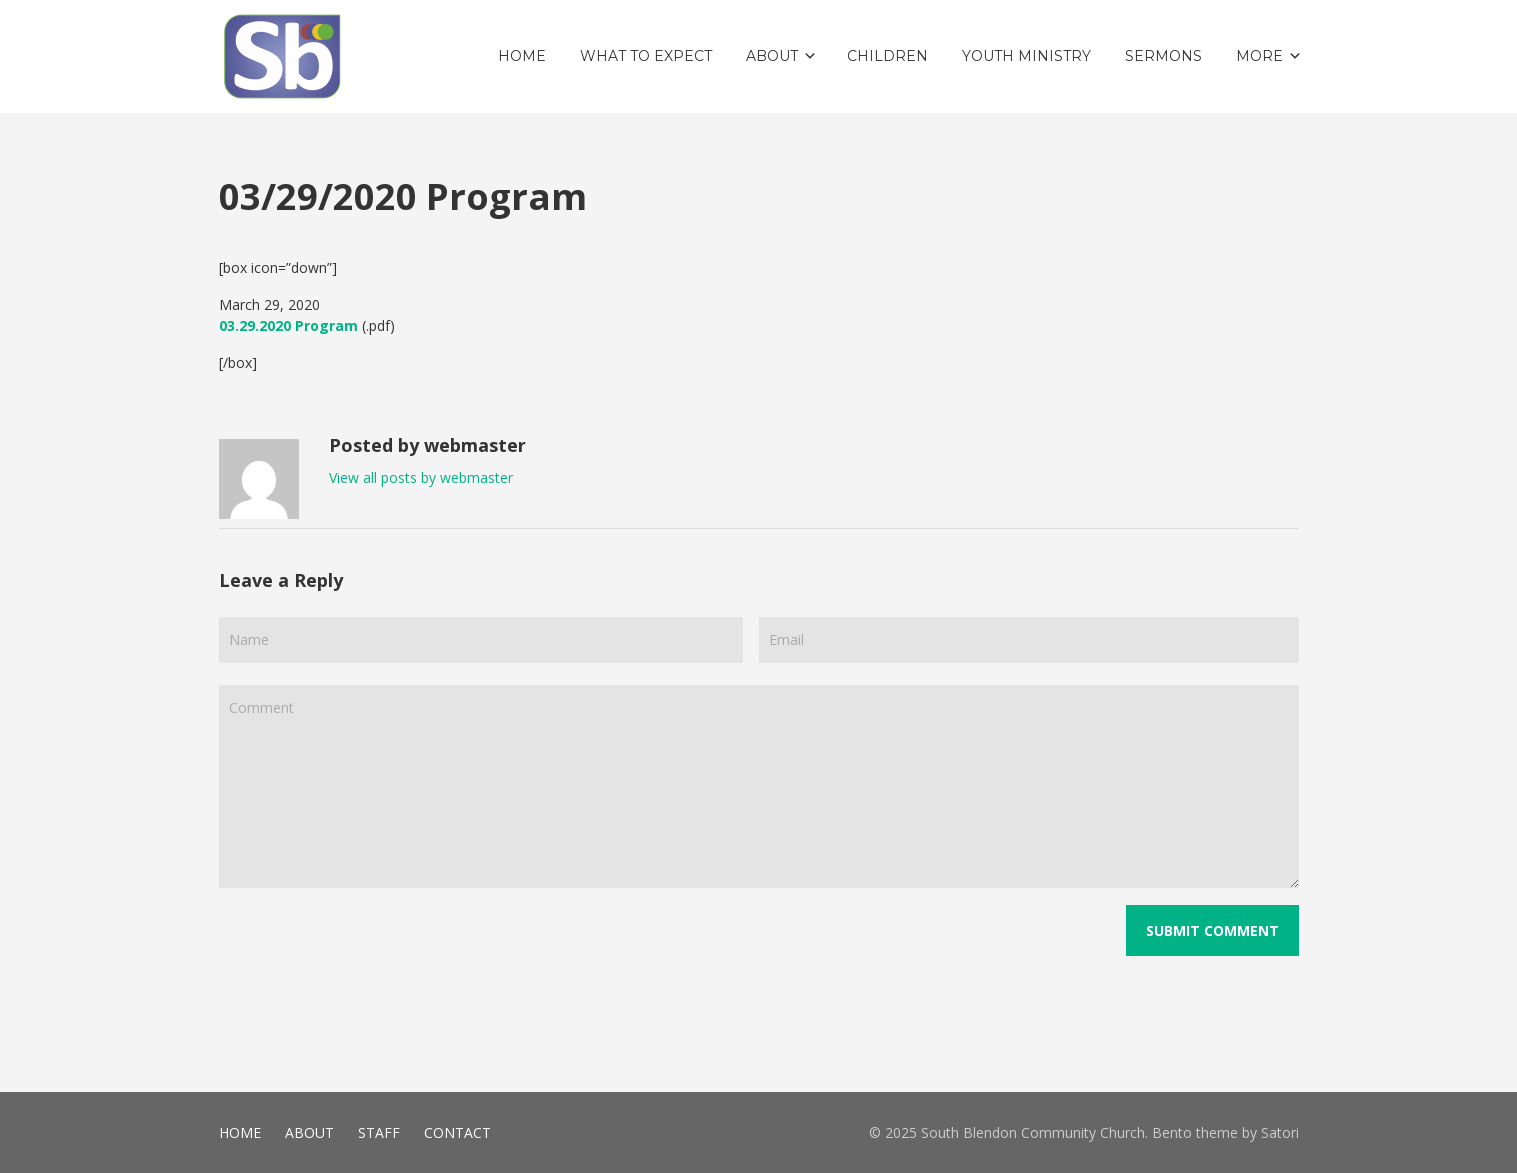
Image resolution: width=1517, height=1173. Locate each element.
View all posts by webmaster (421, 477)
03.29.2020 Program (288, 325)
